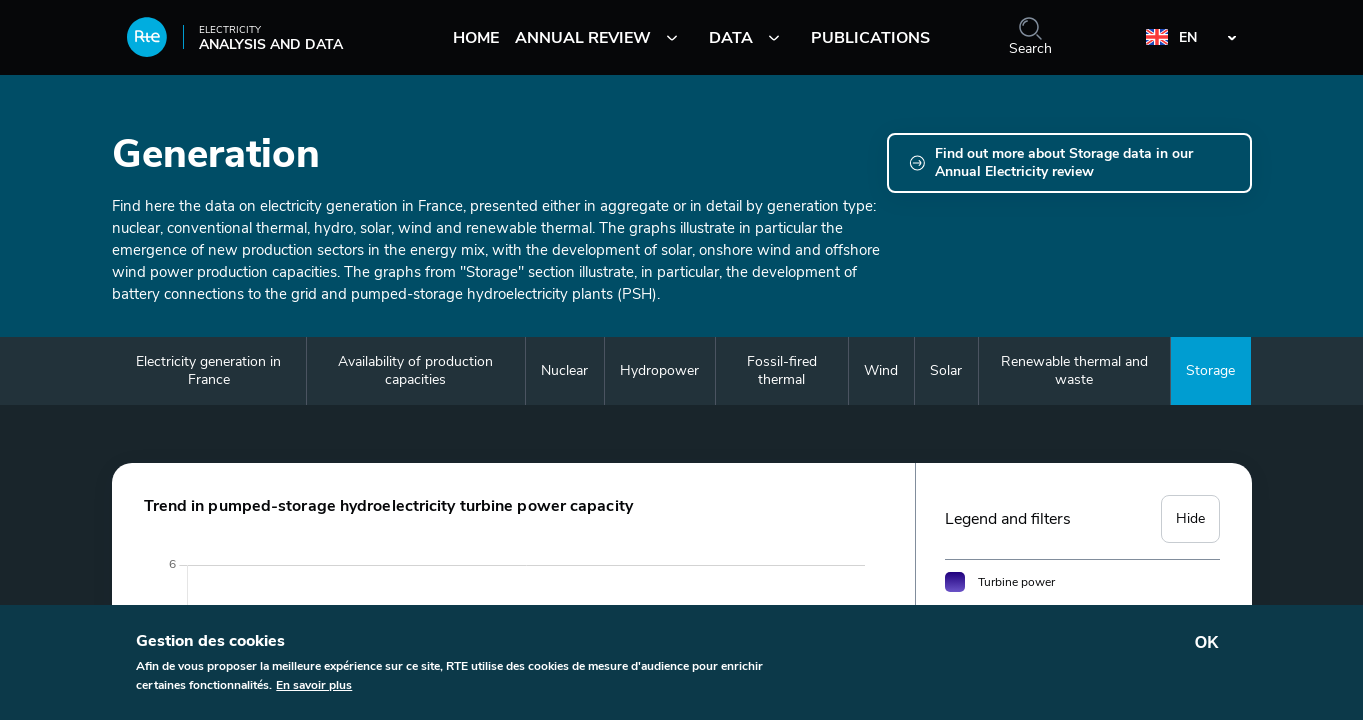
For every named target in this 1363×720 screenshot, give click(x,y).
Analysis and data (235, 43)
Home (476, 38)
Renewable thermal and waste (1074, 370)
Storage (1210, 370)
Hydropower (659, 370)
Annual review (583, 38)
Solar (946, 370)
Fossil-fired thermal (782, 370)
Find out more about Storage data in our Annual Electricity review (1064, 163)
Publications (870, 38)
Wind (881, 370)
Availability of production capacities (415, 370)
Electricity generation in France (208, 370)
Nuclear (564, 370)
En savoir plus (314, 690)
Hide (1190, 518)
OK (1207, 647)
